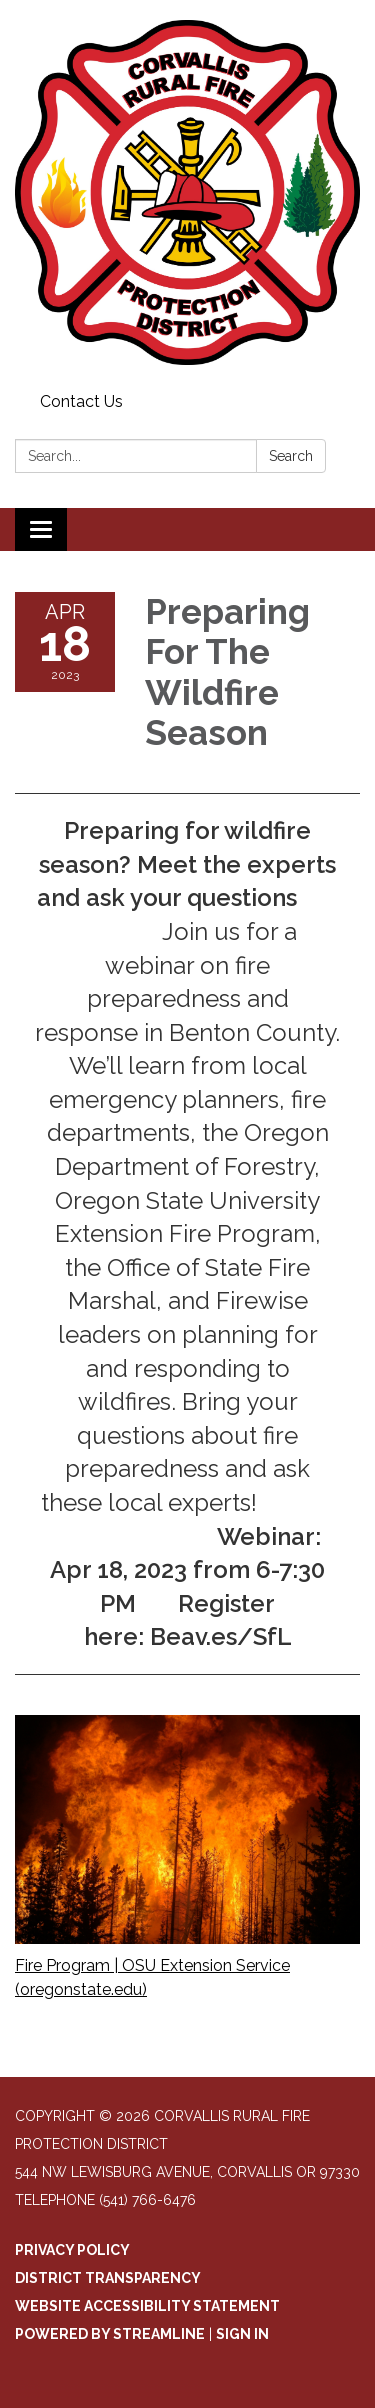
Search (291, 456)
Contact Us (81, 401)
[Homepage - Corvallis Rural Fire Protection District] (187, 192)
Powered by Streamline (110, 2334)
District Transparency (108, 2278)
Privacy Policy (72, 2250)
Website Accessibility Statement (147, 2306)
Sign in (242, 2334)
